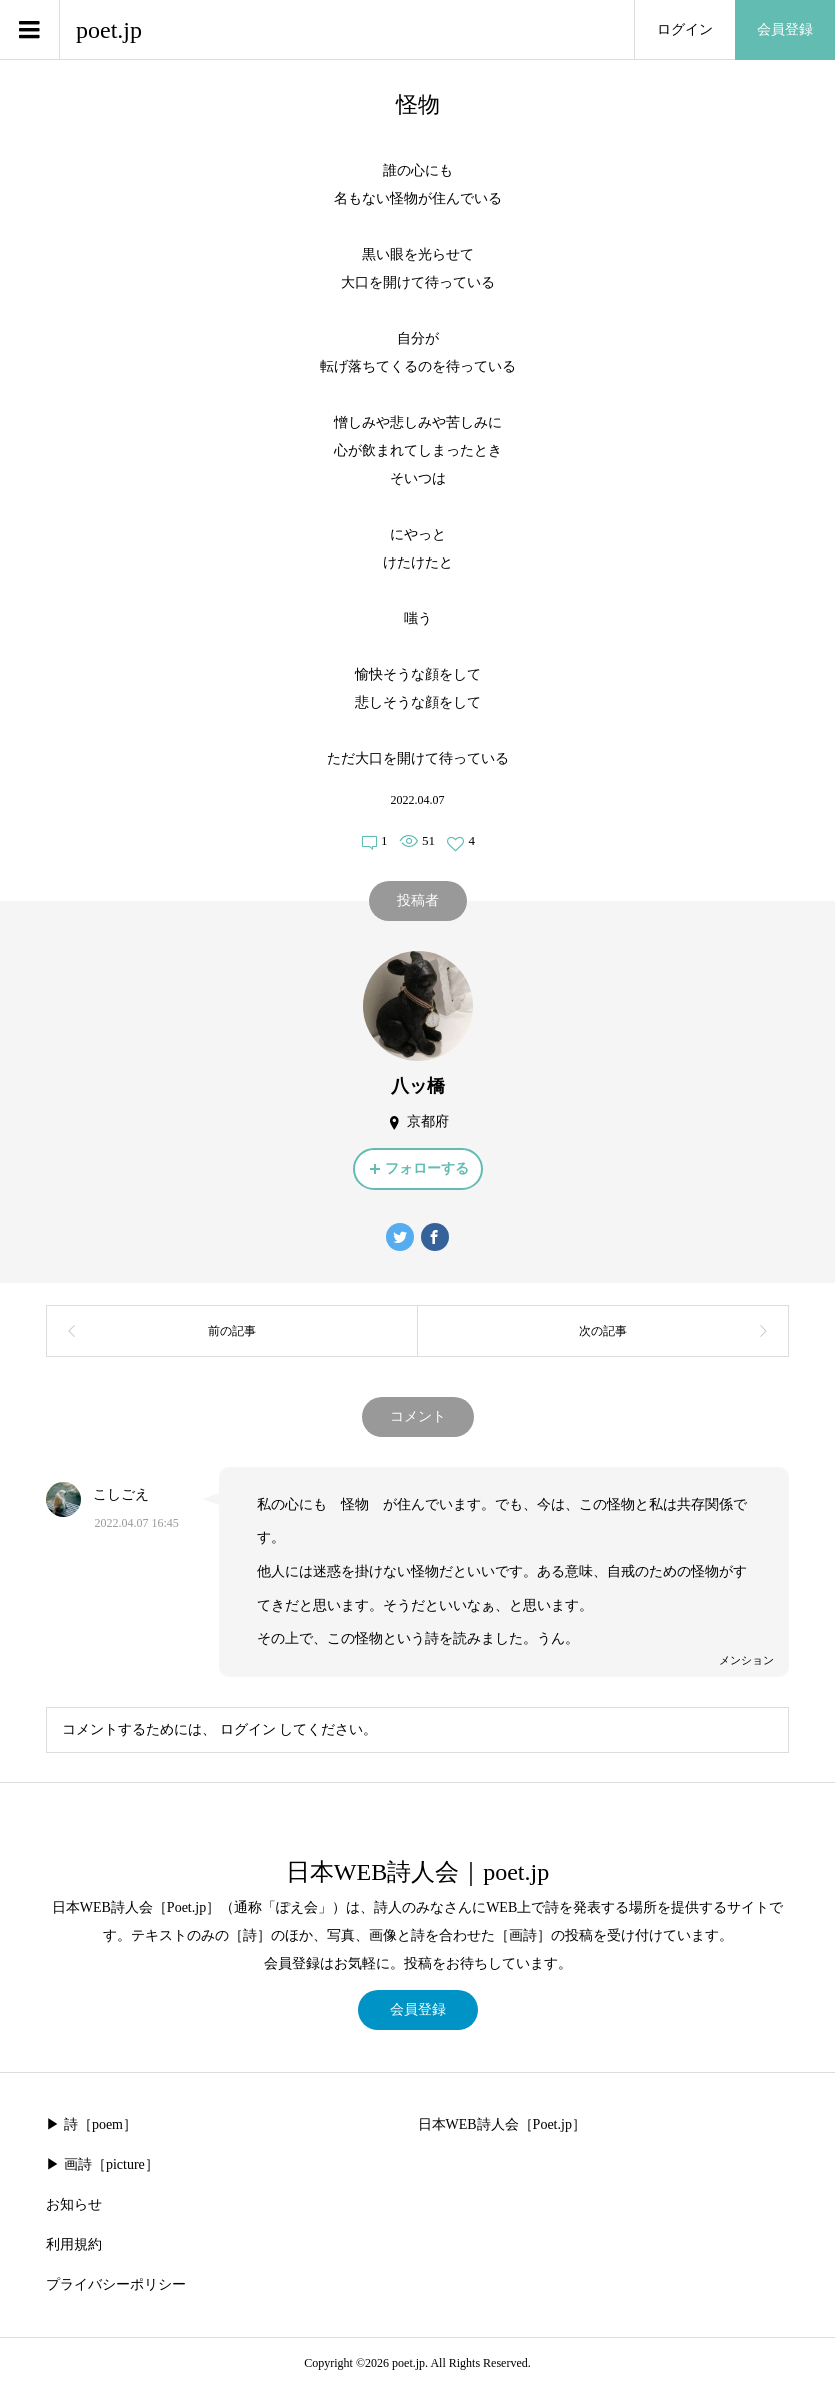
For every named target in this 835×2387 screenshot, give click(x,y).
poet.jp (109, 30)
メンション (746, 1660)
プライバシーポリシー (116, 2284)
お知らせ (74, 2204)
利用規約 (74, 2244)
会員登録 (785, 29)
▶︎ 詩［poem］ (91, 2124)
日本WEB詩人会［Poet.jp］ (502, 2124)
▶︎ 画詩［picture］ (102, 2164)
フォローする (427, 1168)
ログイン (685, 29)
